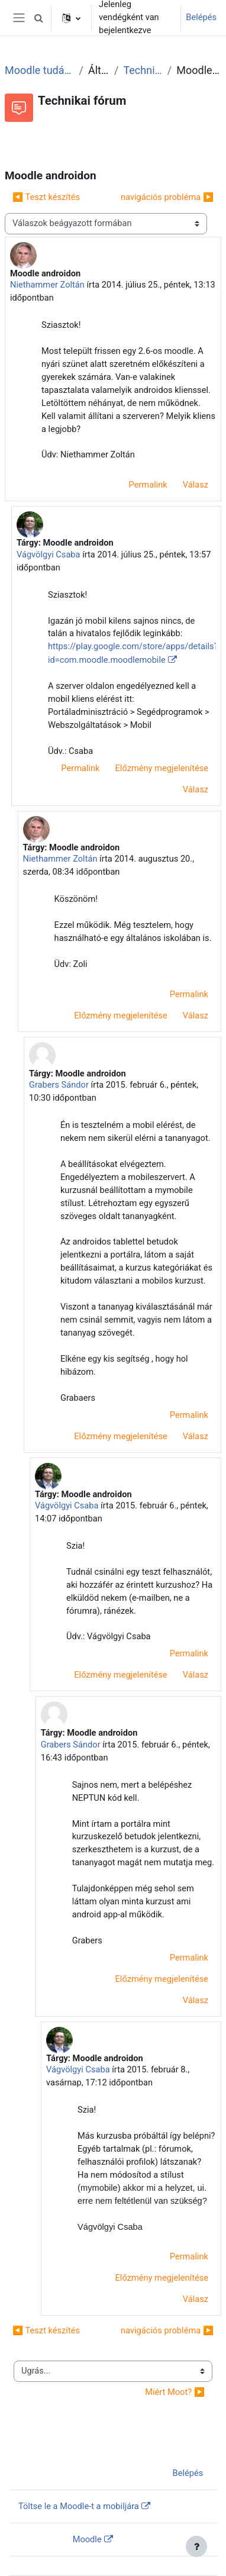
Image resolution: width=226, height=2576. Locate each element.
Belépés (201, 17)
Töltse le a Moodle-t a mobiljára (78, 2506)
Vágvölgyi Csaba (48, 554)
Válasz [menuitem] (195, 484)
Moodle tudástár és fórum (40, 70)
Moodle (87, 2539)
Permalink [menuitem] (148, 484)
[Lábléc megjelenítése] (196, 2546)
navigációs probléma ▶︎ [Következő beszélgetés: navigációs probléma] (167, 197)
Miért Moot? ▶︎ (175, 2392)
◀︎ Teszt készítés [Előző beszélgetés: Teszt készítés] (46, 197)
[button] (38, 18)
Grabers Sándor (59, 1084)
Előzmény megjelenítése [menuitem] (161, 768)
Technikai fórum (142, 70)
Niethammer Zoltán (47, 284)
